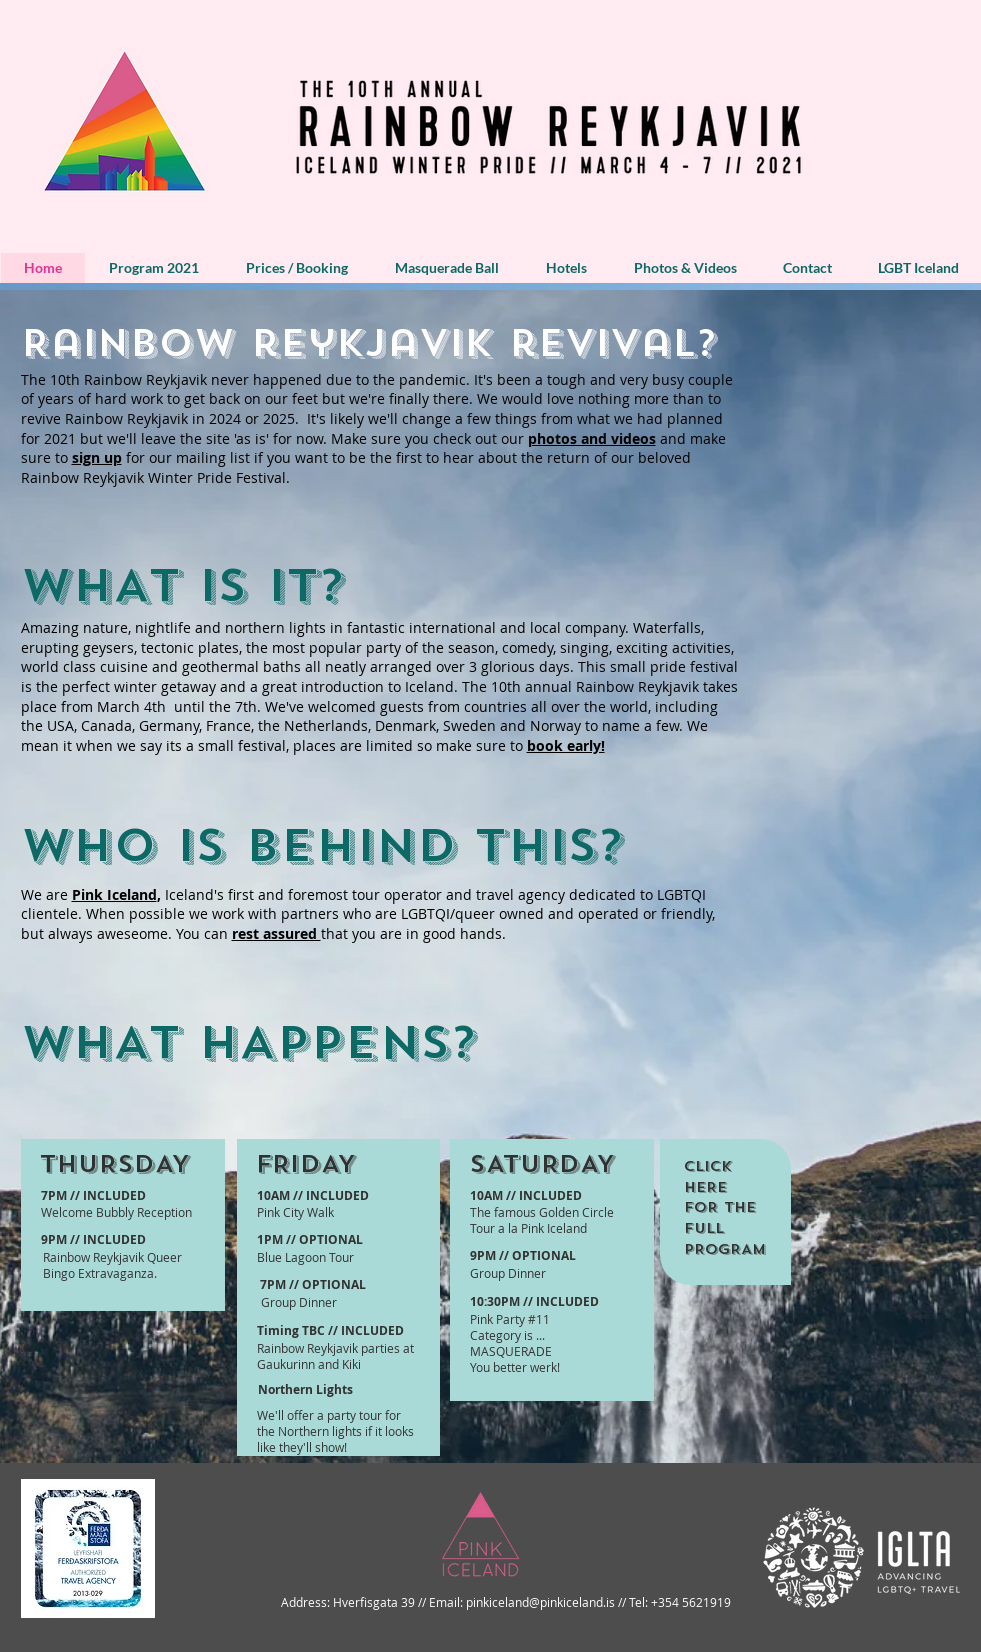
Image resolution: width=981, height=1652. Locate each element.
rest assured (276, 933)
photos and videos (592, 438)
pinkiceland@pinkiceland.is (540, 1602)
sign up (97, 457)
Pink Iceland (114, 894)
